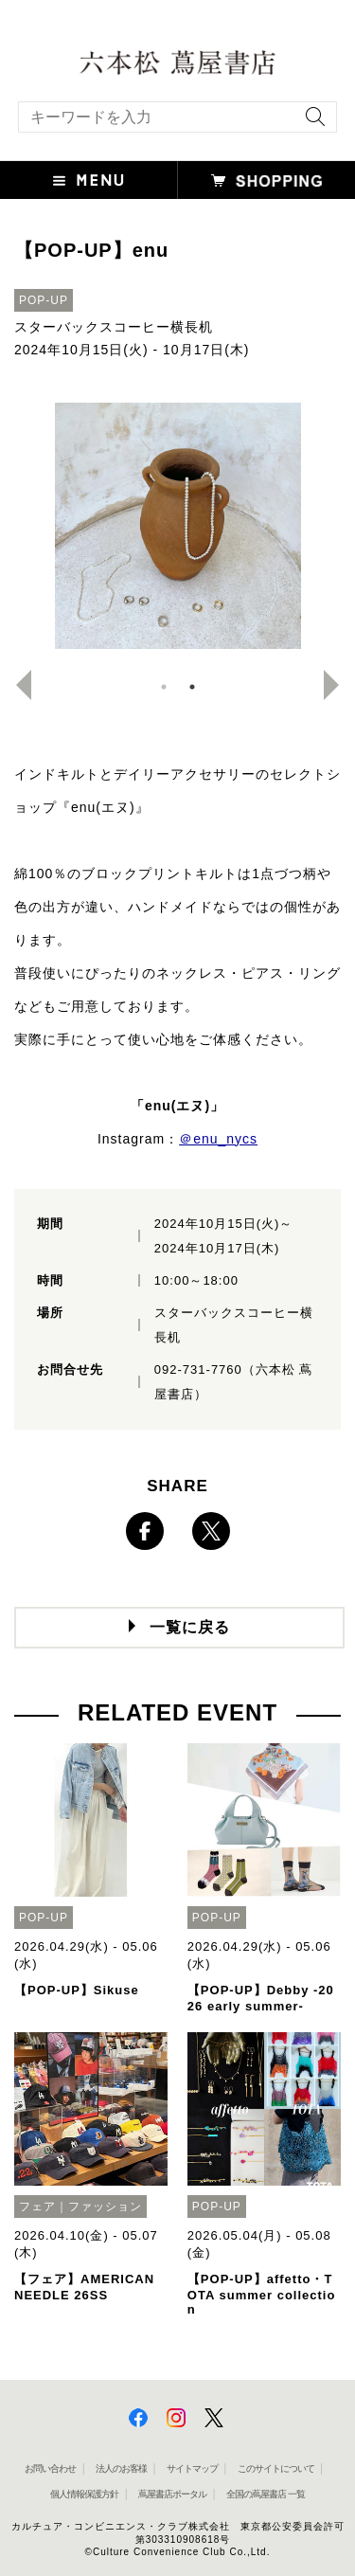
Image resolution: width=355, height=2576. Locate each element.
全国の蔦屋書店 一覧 (265, 2494)
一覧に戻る (190, 1627)
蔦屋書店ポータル (172, 2494)
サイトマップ (192, 2468)
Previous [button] (16, 685)
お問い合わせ (50, 2468)
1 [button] (163, 686)
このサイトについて (276, 2468)
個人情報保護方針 (84, 2494)
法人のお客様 (121, 2468)
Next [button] (339, 685)
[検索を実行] (310, 122)
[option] (177, 526)
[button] (89, 180)
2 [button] (192, 686)
